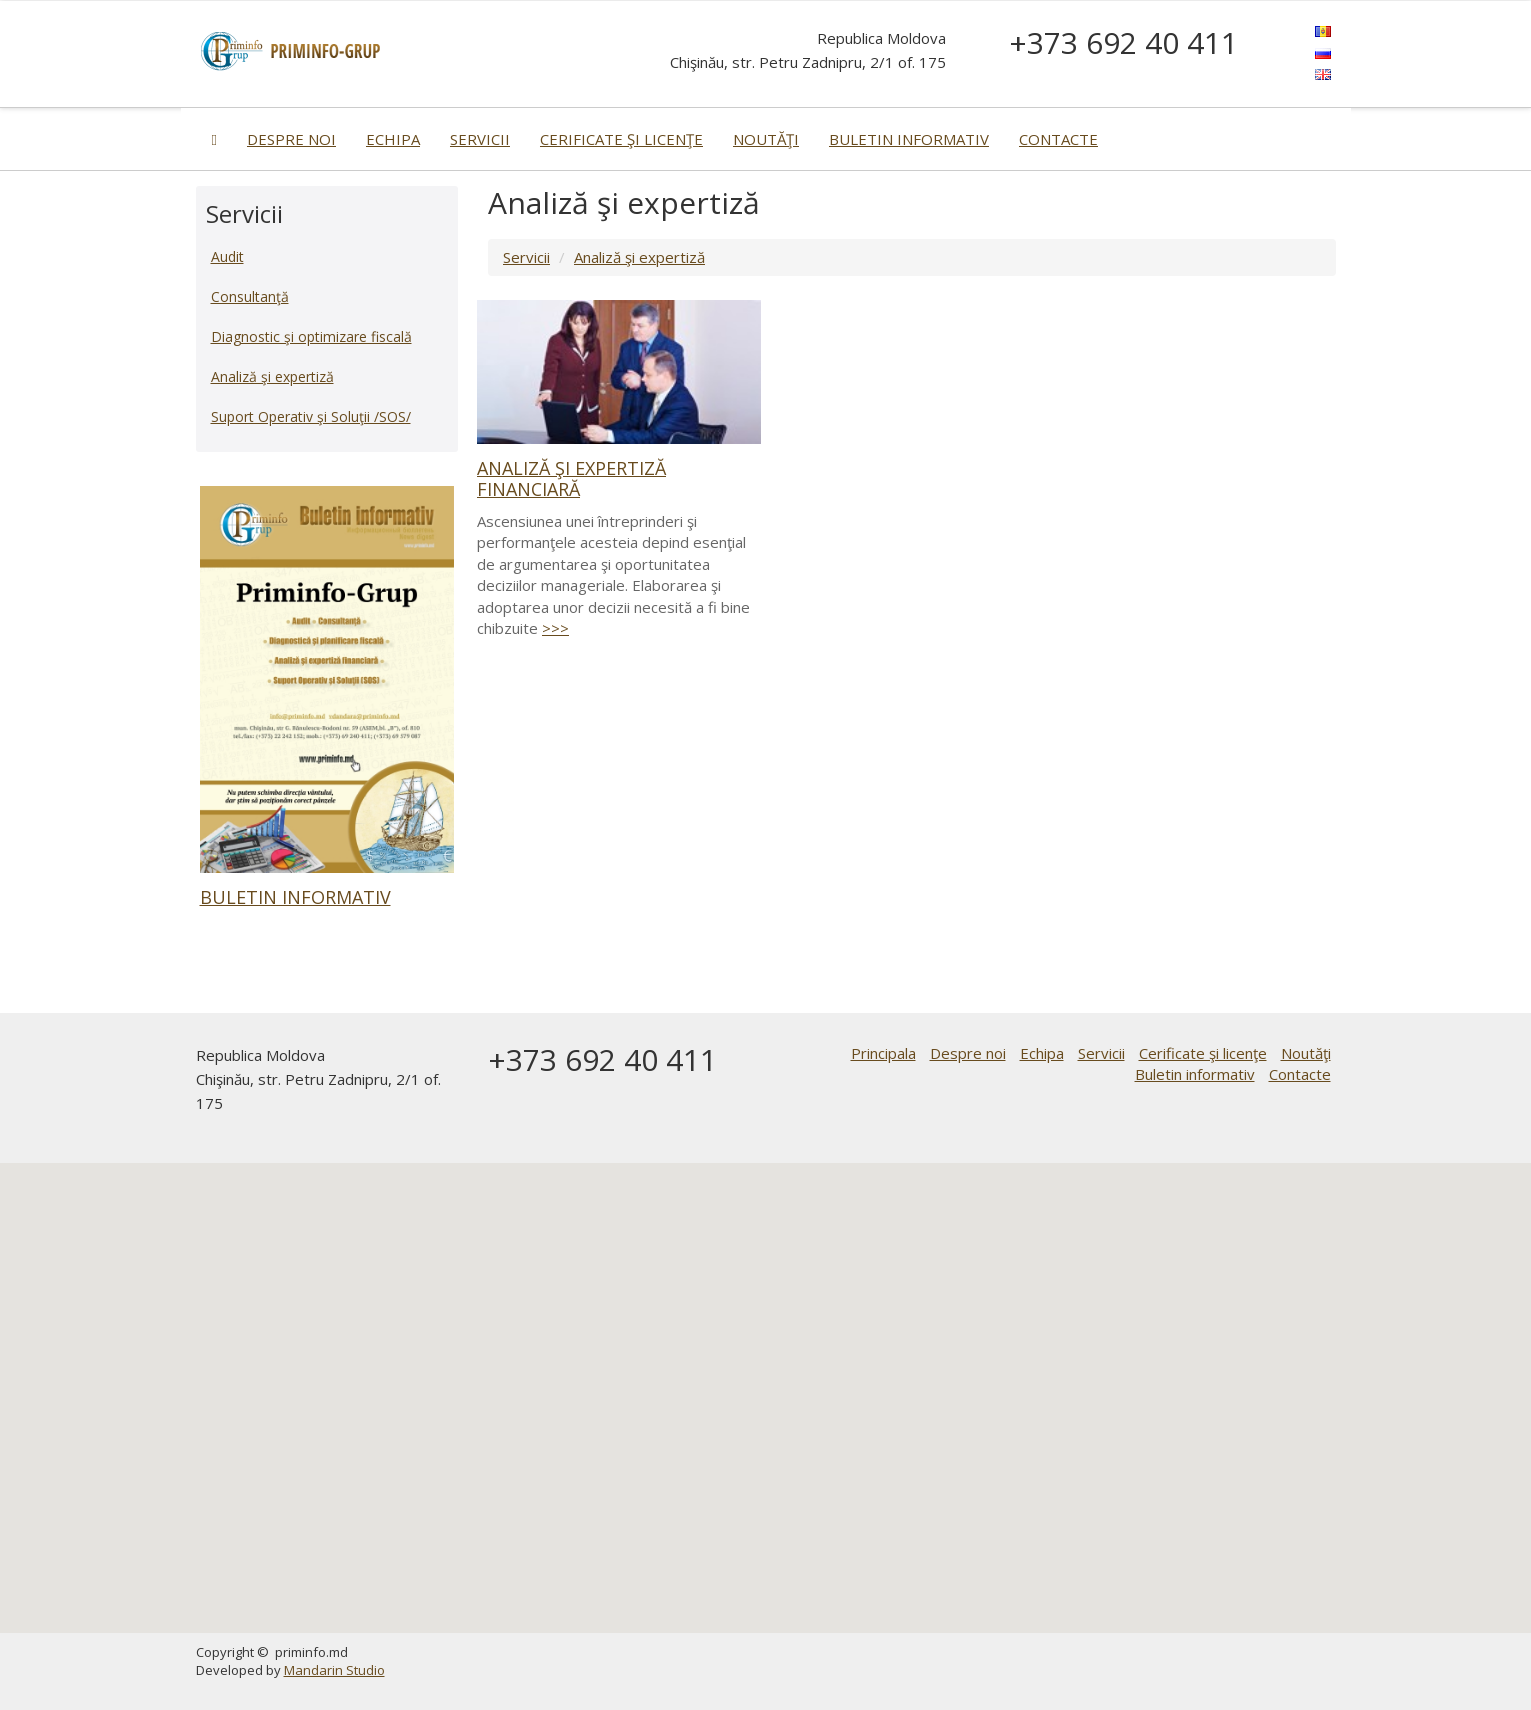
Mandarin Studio (334, 1670)
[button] (766, 1379)
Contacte (1058, 139)
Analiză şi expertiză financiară (571, 478)
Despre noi (291, 139)
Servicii (480, 139)
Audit (227, 256)
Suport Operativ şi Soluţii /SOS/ (311, 416)
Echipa (393, 139)
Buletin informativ (909, 139)
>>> (555, 628)
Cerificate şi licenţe (621, 139)
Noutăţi (766, 139)
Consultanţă (250, 296)
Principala (883, 1053)
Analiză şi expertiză (639, 257)
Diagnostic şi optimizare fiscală (311, 336)
